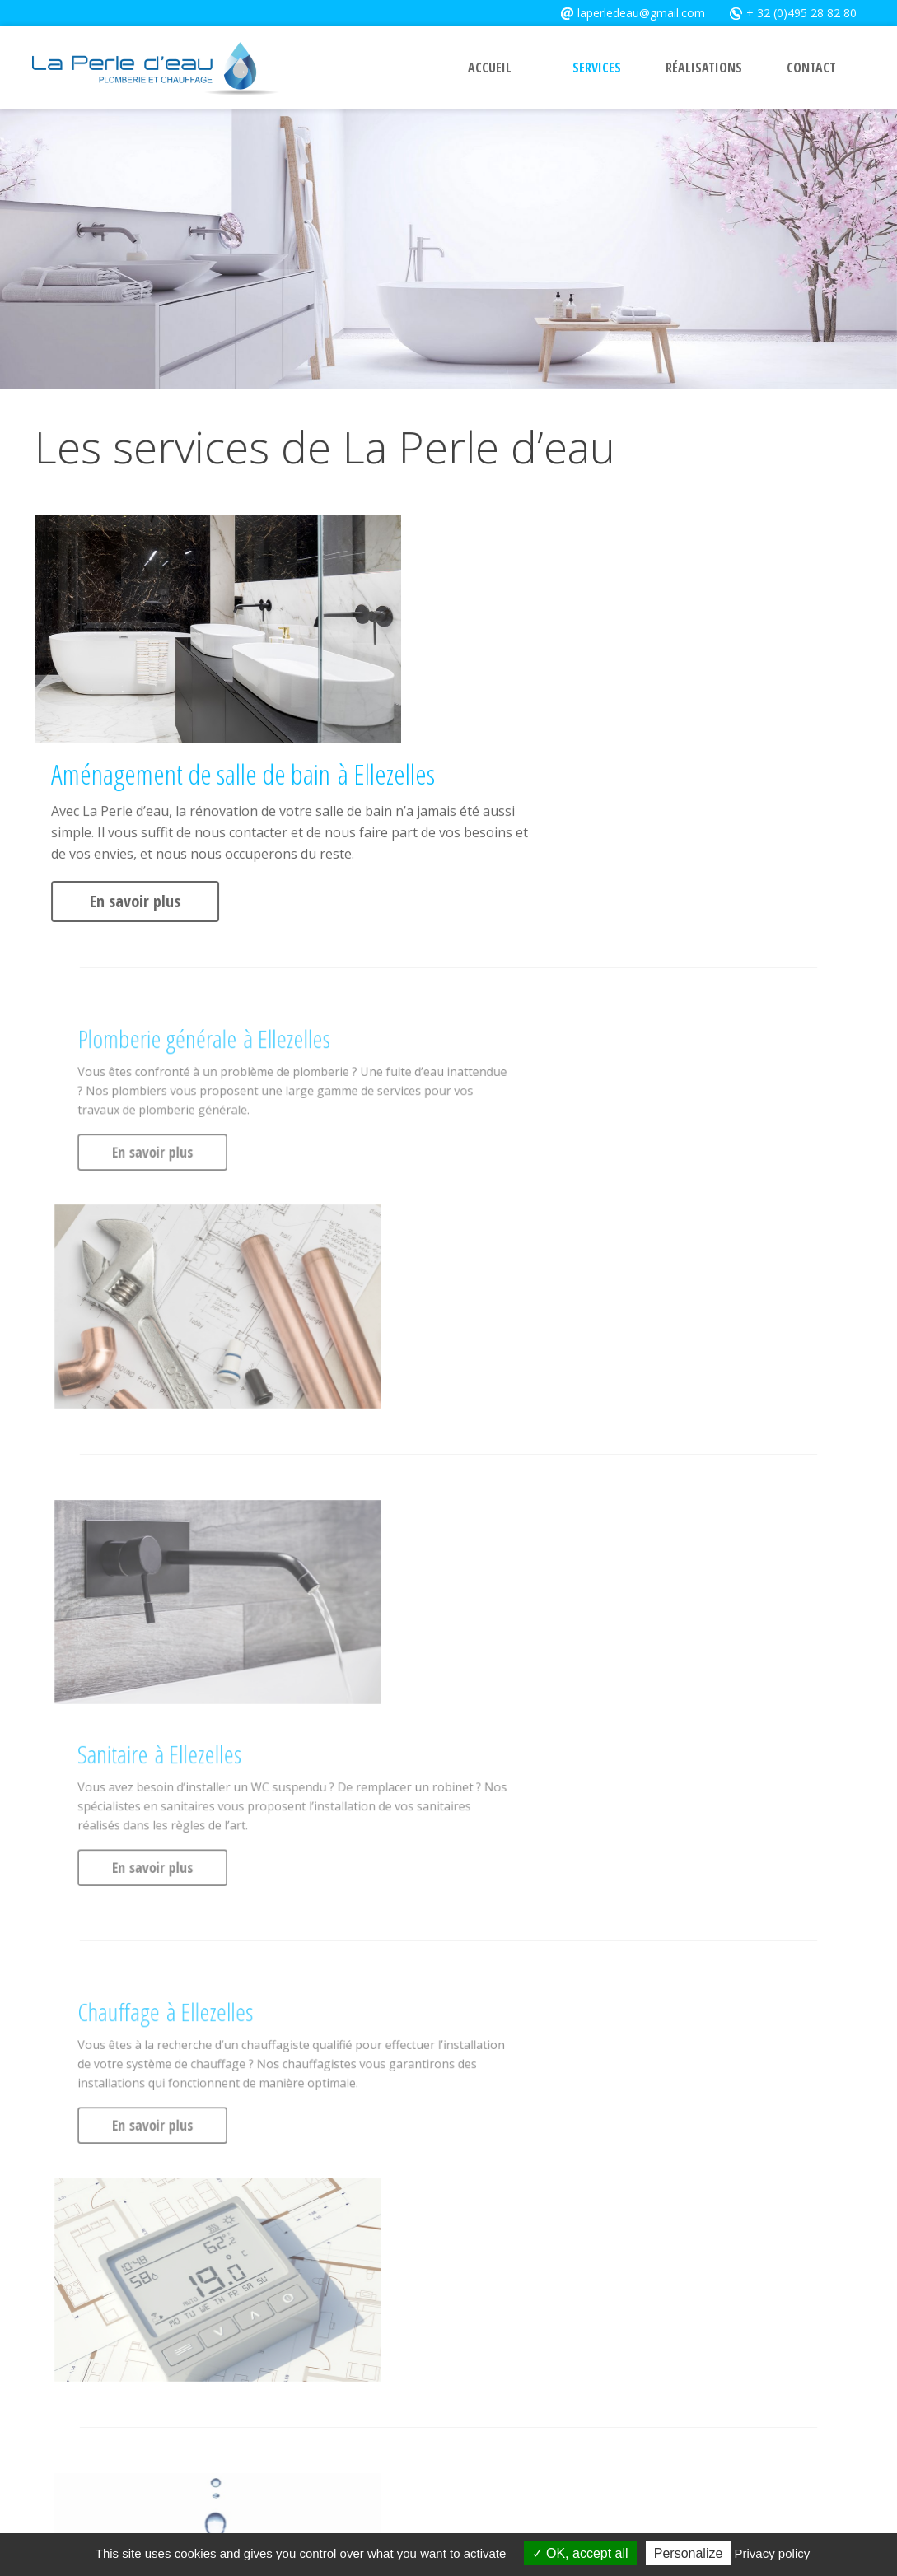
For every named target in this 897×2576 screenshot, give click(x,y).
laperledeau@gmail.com (632, 12)
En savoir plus (471, 671)
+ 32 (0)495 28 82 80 (787, 12)
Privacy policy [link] (773, 2553)
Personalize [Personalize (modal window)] (688, 2553)
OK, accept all (580, 2553)
